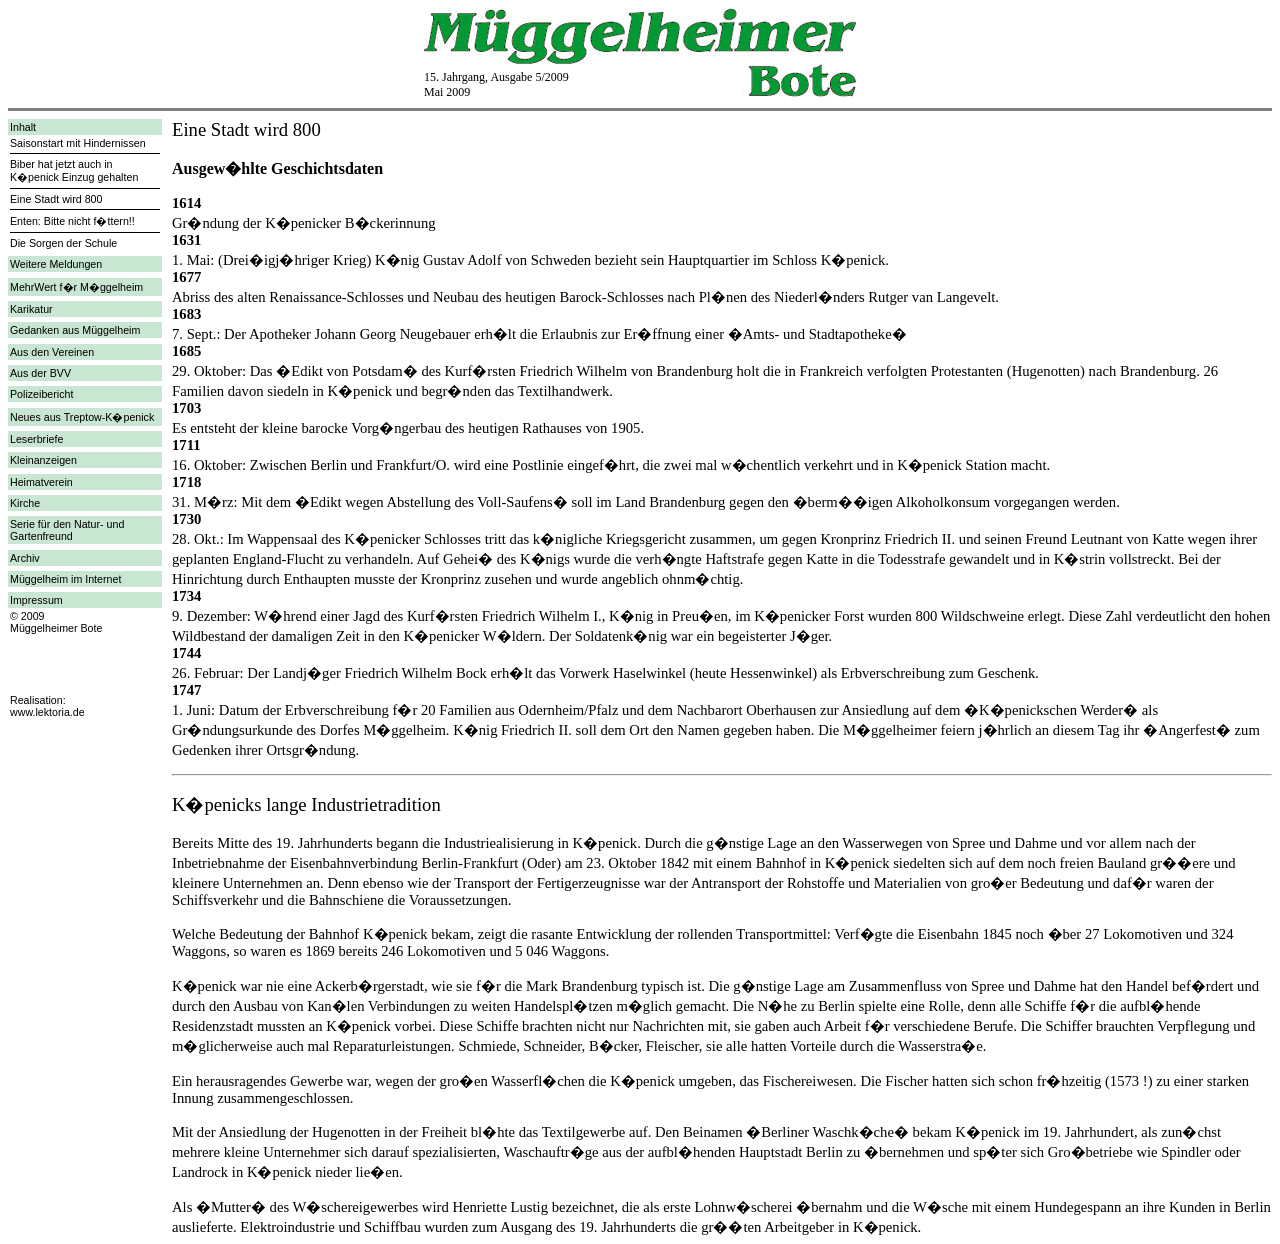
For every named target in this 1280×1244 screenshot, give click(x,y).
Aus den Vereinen (52, 352)
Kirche (25, 503)
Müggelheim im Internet (65, 579)
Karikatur (31, 309)
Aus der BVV (40, 373)
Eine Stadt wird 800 (56, 199)
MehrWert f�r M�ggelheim (76, 287)
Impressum (36, 600)
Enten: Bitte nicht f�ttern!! (72, 221)
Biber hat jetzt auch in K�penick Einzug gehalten (74, 170)
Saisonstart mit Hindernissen (78, 143)
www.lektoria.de (47, 712)
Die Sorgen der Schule (63, 243)
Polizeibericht (41, 394)
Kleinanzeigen (43, 460)
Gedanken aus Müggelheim (75, 330)
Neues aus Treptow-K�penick (82, 417)
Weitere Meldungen (56, 264)
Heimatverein (41, 482)
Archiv (25, 558)
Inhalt (23, 127)
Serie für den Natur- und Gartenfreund (67, 530)
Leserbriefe (36, 439)
